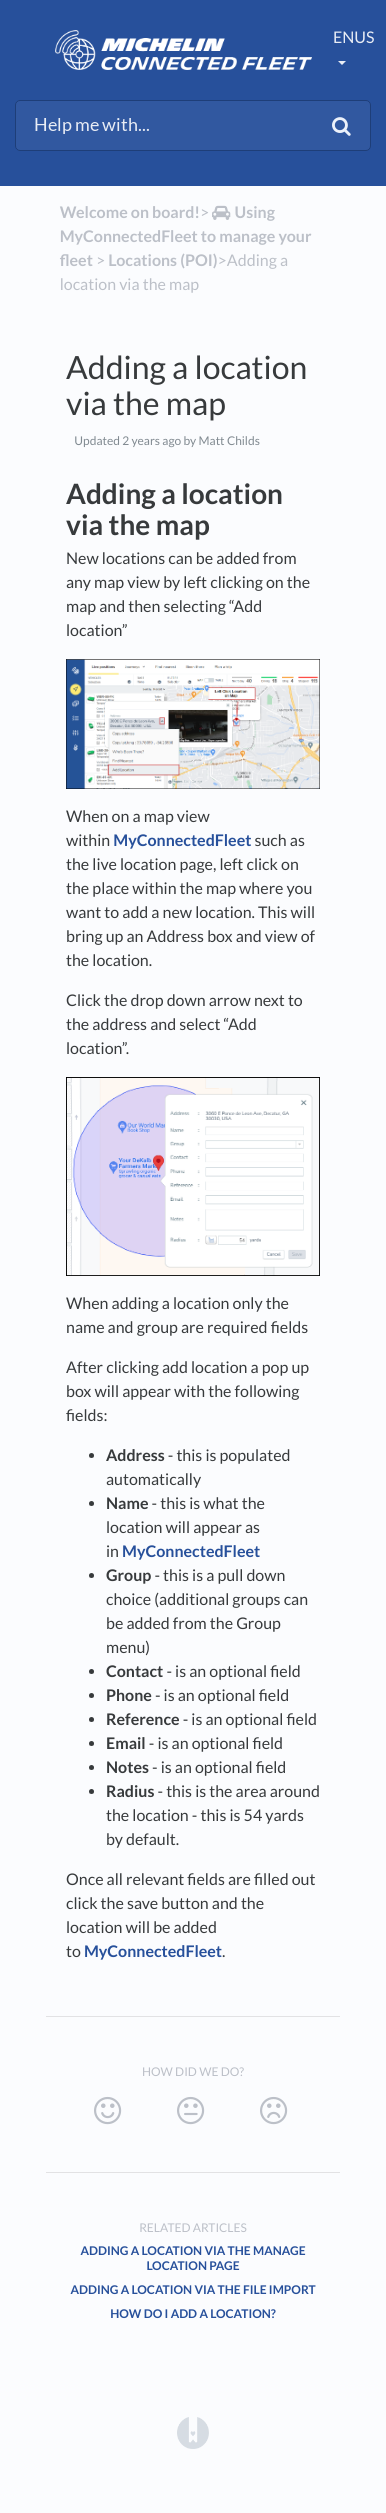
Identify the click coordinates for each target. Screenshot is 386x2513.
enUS (354, 37)
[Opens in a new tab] (193, 2432)
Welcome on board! (130, 212)
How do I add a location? (193, 2313)
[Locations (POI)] (162, 260)
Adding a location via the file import (192, 2289)
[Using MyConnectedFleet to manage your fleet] (186, 236)
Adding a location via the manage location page (192, 2258)
